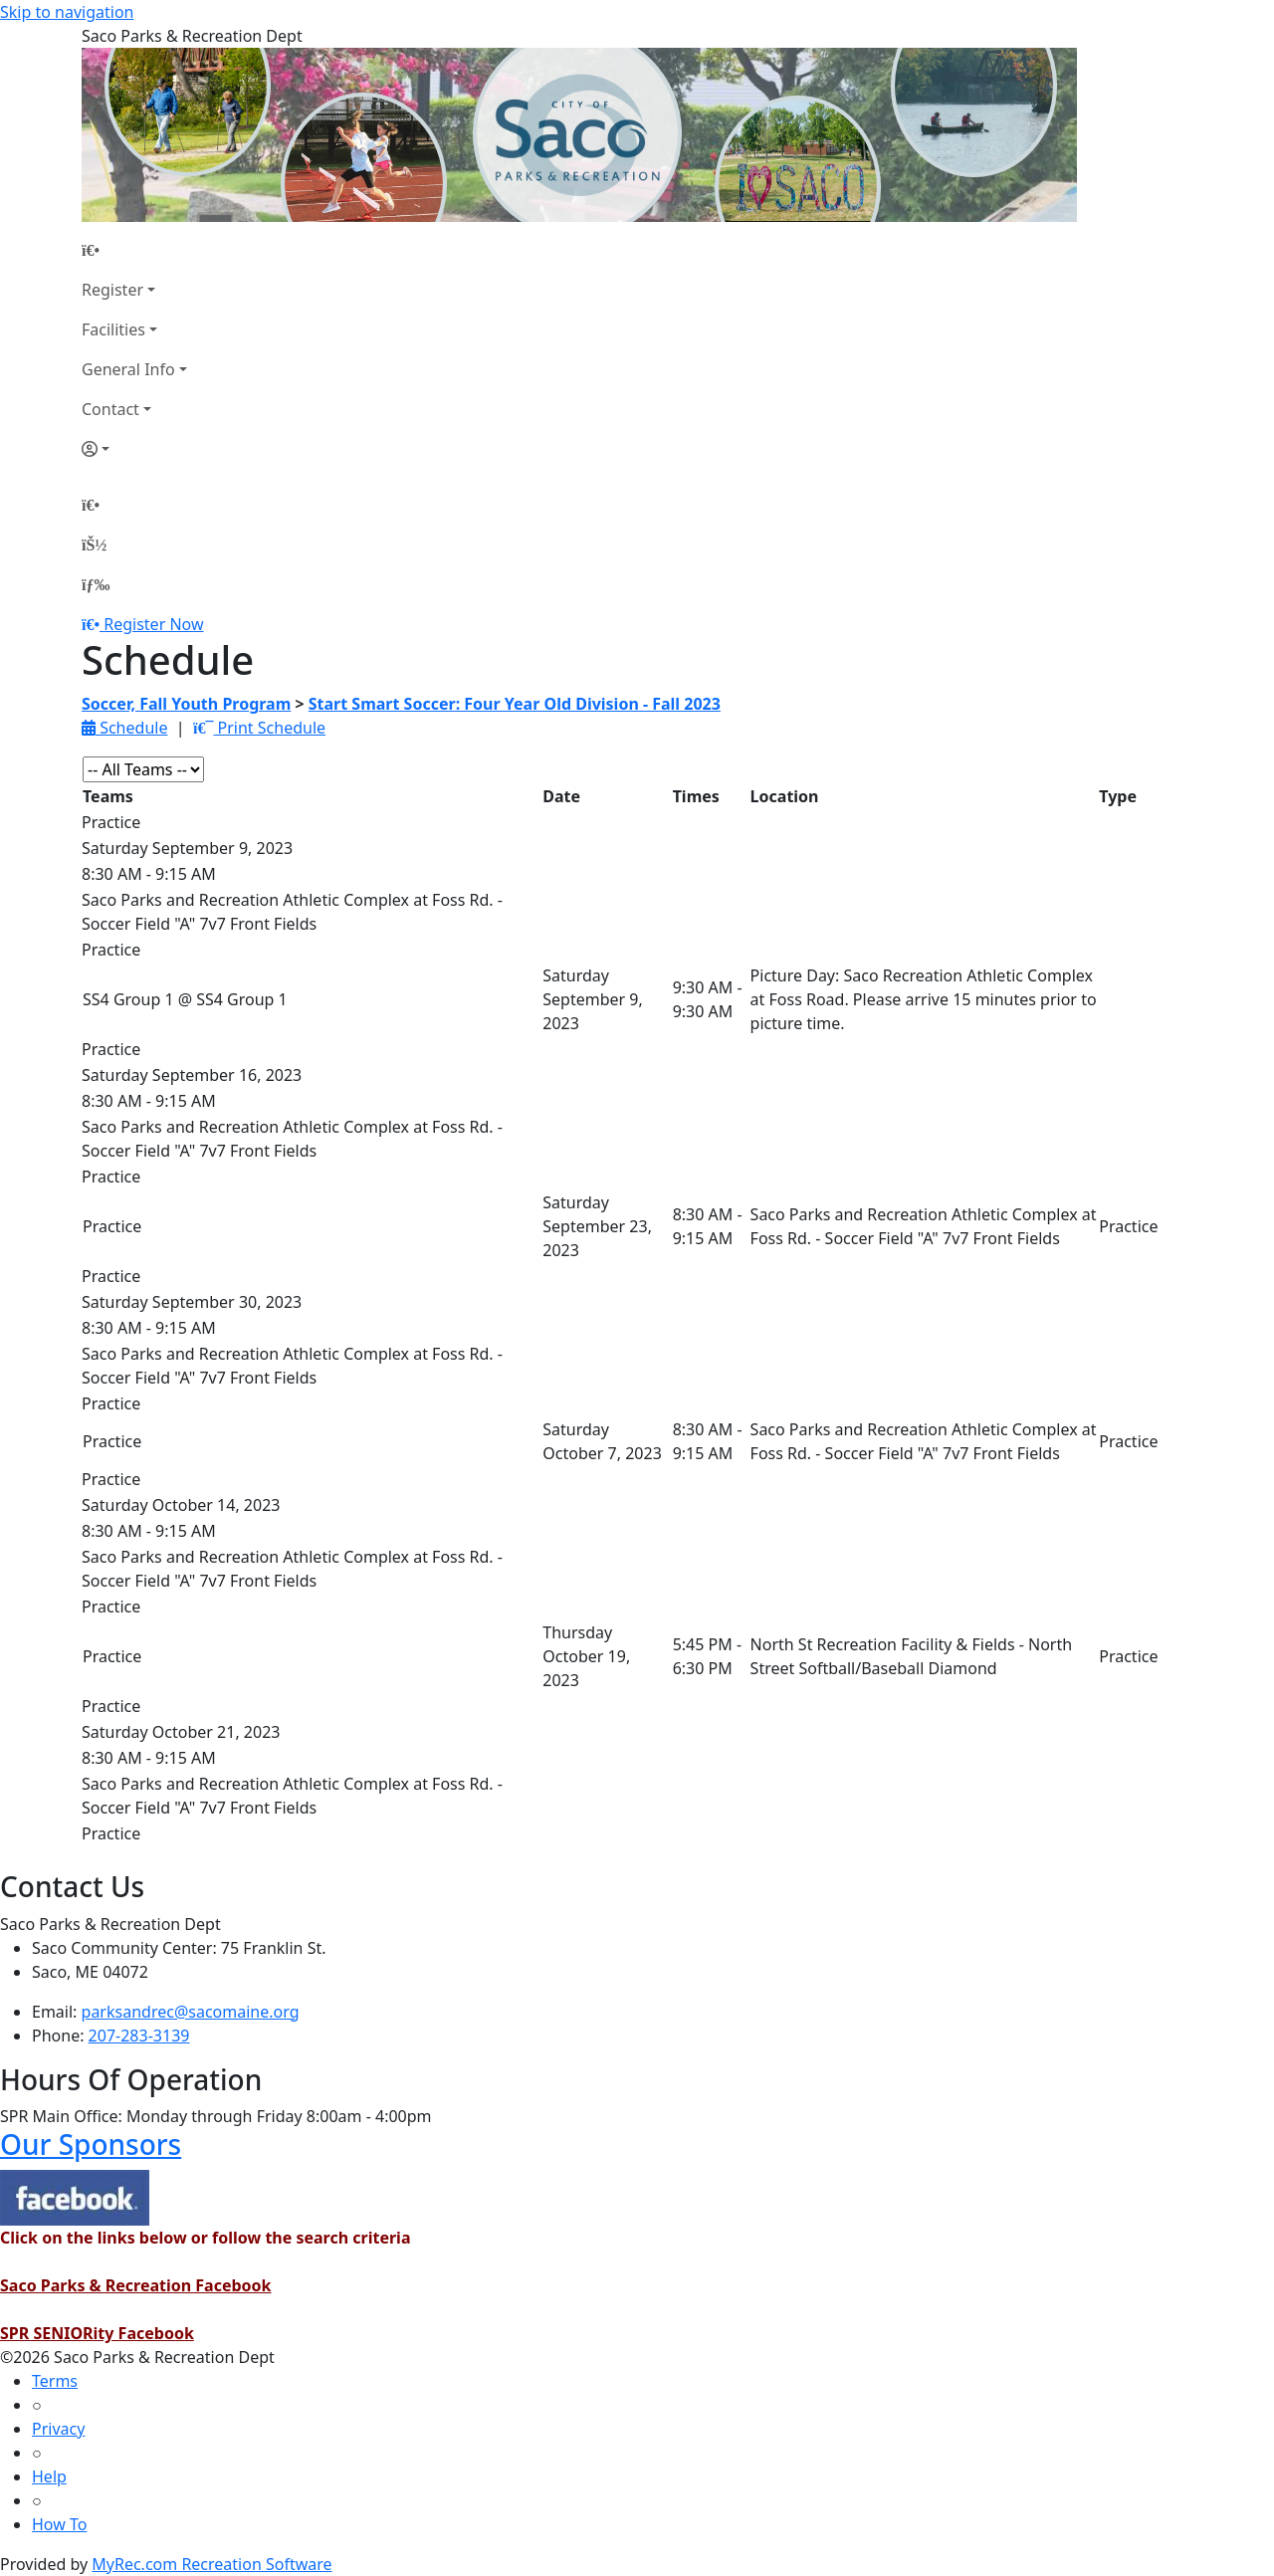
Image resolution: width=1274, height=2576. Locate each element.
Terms (55, 2381)
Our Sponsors (90, 2144)
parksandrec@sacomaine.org (191, 2012)
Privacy (58, 2429)
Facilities (113, 329)
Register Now (153, 624)
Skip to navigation (66, 12)
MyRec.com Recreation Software (211, 2564)
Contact (110, 409)
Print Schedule (259, 728)
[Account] (134, 449)
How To (59, 2524)
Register (112, 290)
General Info (128, 369)
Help (49, 2476)
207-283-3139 (139, 2035)
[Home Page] (134, 250)
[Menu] (95, 584)
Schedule (124, 728)
